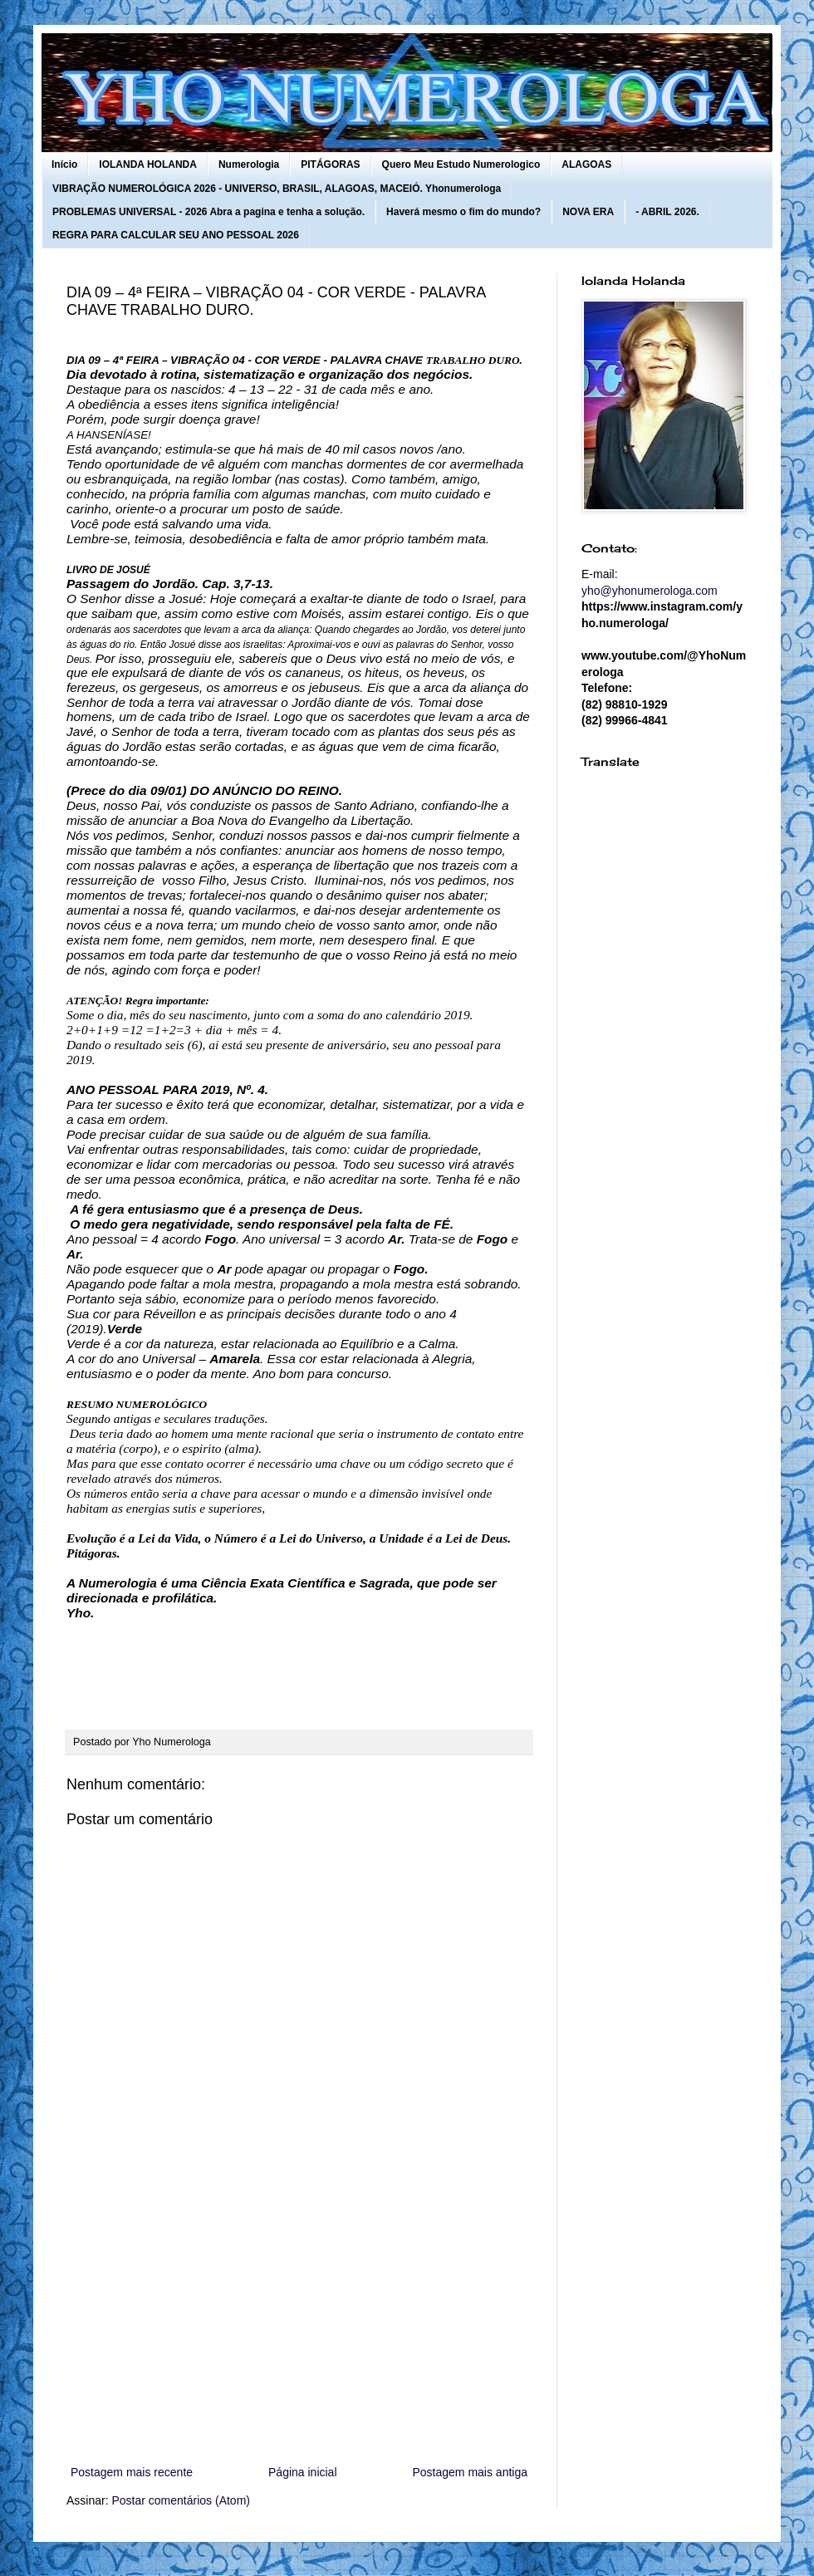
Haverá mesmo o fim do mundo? (463, 212)
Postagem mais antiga (469, 2472)
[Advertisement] (299, 2325)
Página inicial (302, 2472)
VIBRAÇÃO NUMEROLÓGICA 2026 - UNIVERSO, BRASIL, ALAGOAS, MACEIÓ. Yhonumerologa (276, 188)
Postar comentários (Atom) (180, 2500)
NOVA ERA (588, 212)
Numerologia (248, 164)
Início (64, 164)
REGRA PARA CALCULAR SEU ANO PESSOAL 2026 (175, 235)
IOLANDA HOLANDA (148, 164)
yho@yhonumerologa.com (649, 590)
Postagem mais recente (132, 2472)
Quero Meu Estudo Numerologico (461, 164)
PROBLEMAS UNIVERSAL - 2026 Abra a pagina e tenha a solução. (208, 212)
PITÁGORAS (330, 164)
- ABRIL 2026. (667, 212)
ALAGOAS (586, 164)
